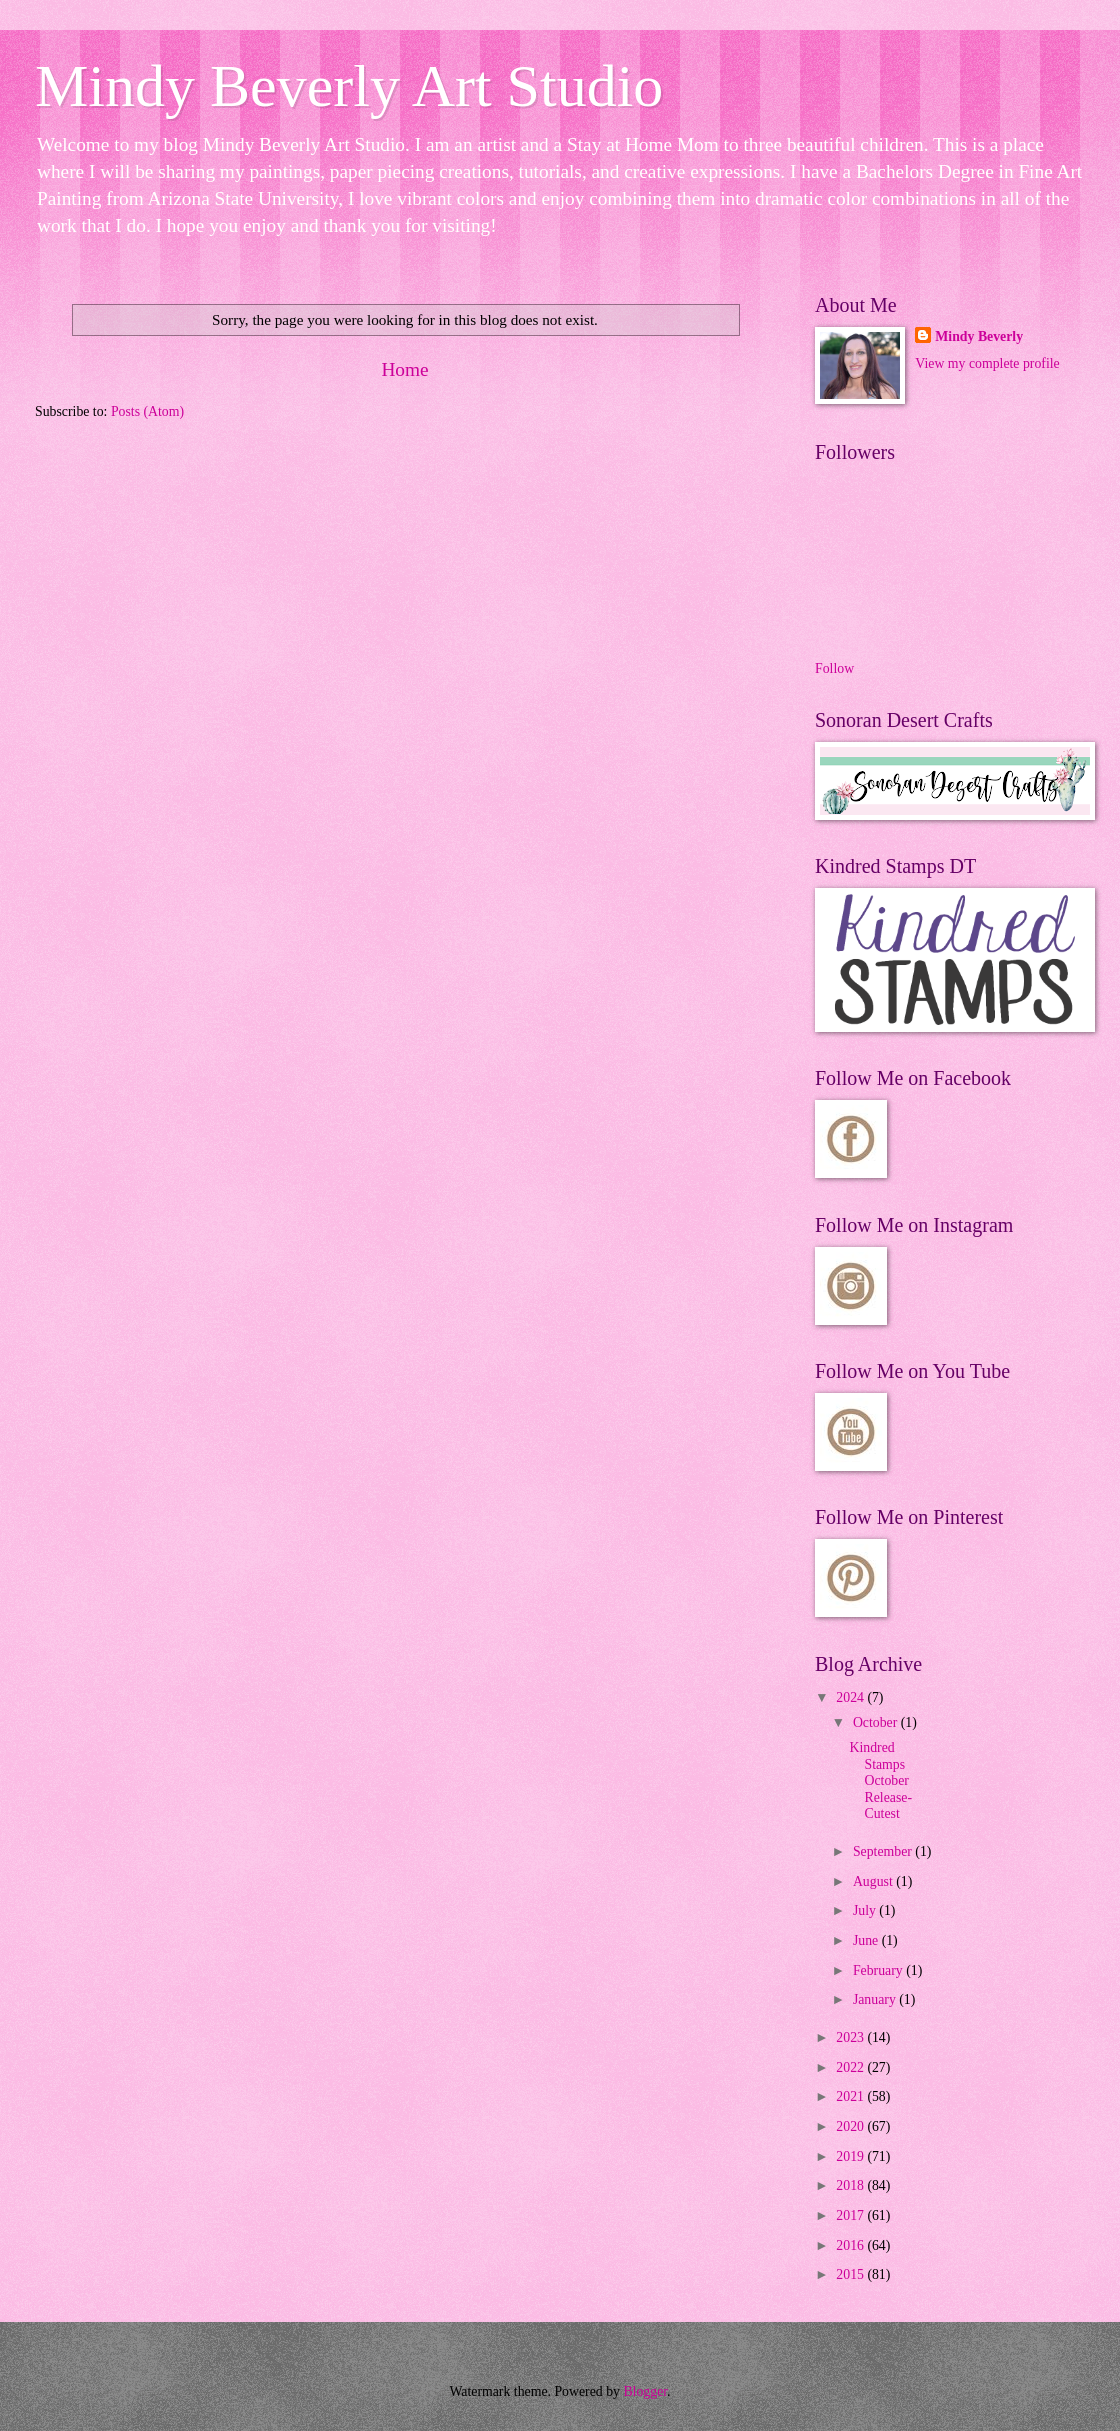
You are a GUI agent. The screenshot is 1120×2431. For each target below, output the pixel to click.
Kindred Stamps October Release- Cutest (880, 1780)
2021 (851, 2096)
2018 (851, 2185)
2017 (851, 2215)
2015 (851, 2274)
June (867, 1940)
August (874, 1881)
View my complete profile (987, 363)
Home (404, 369)
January (876, 1999)
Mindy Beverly (979, 336)
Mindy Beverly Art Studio (349, 86)
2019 (851, 2156)
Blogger (645, 2391)
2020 (851, 2126)
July (866, 1910)
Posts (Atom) (147, 411)
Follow (834, 668)
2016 (851, 2245)
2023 (851, 2037)
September (884, 1851)
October (877, 1722)
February (879, 1970)
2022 (851, 2067)
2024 (851, 1697)
